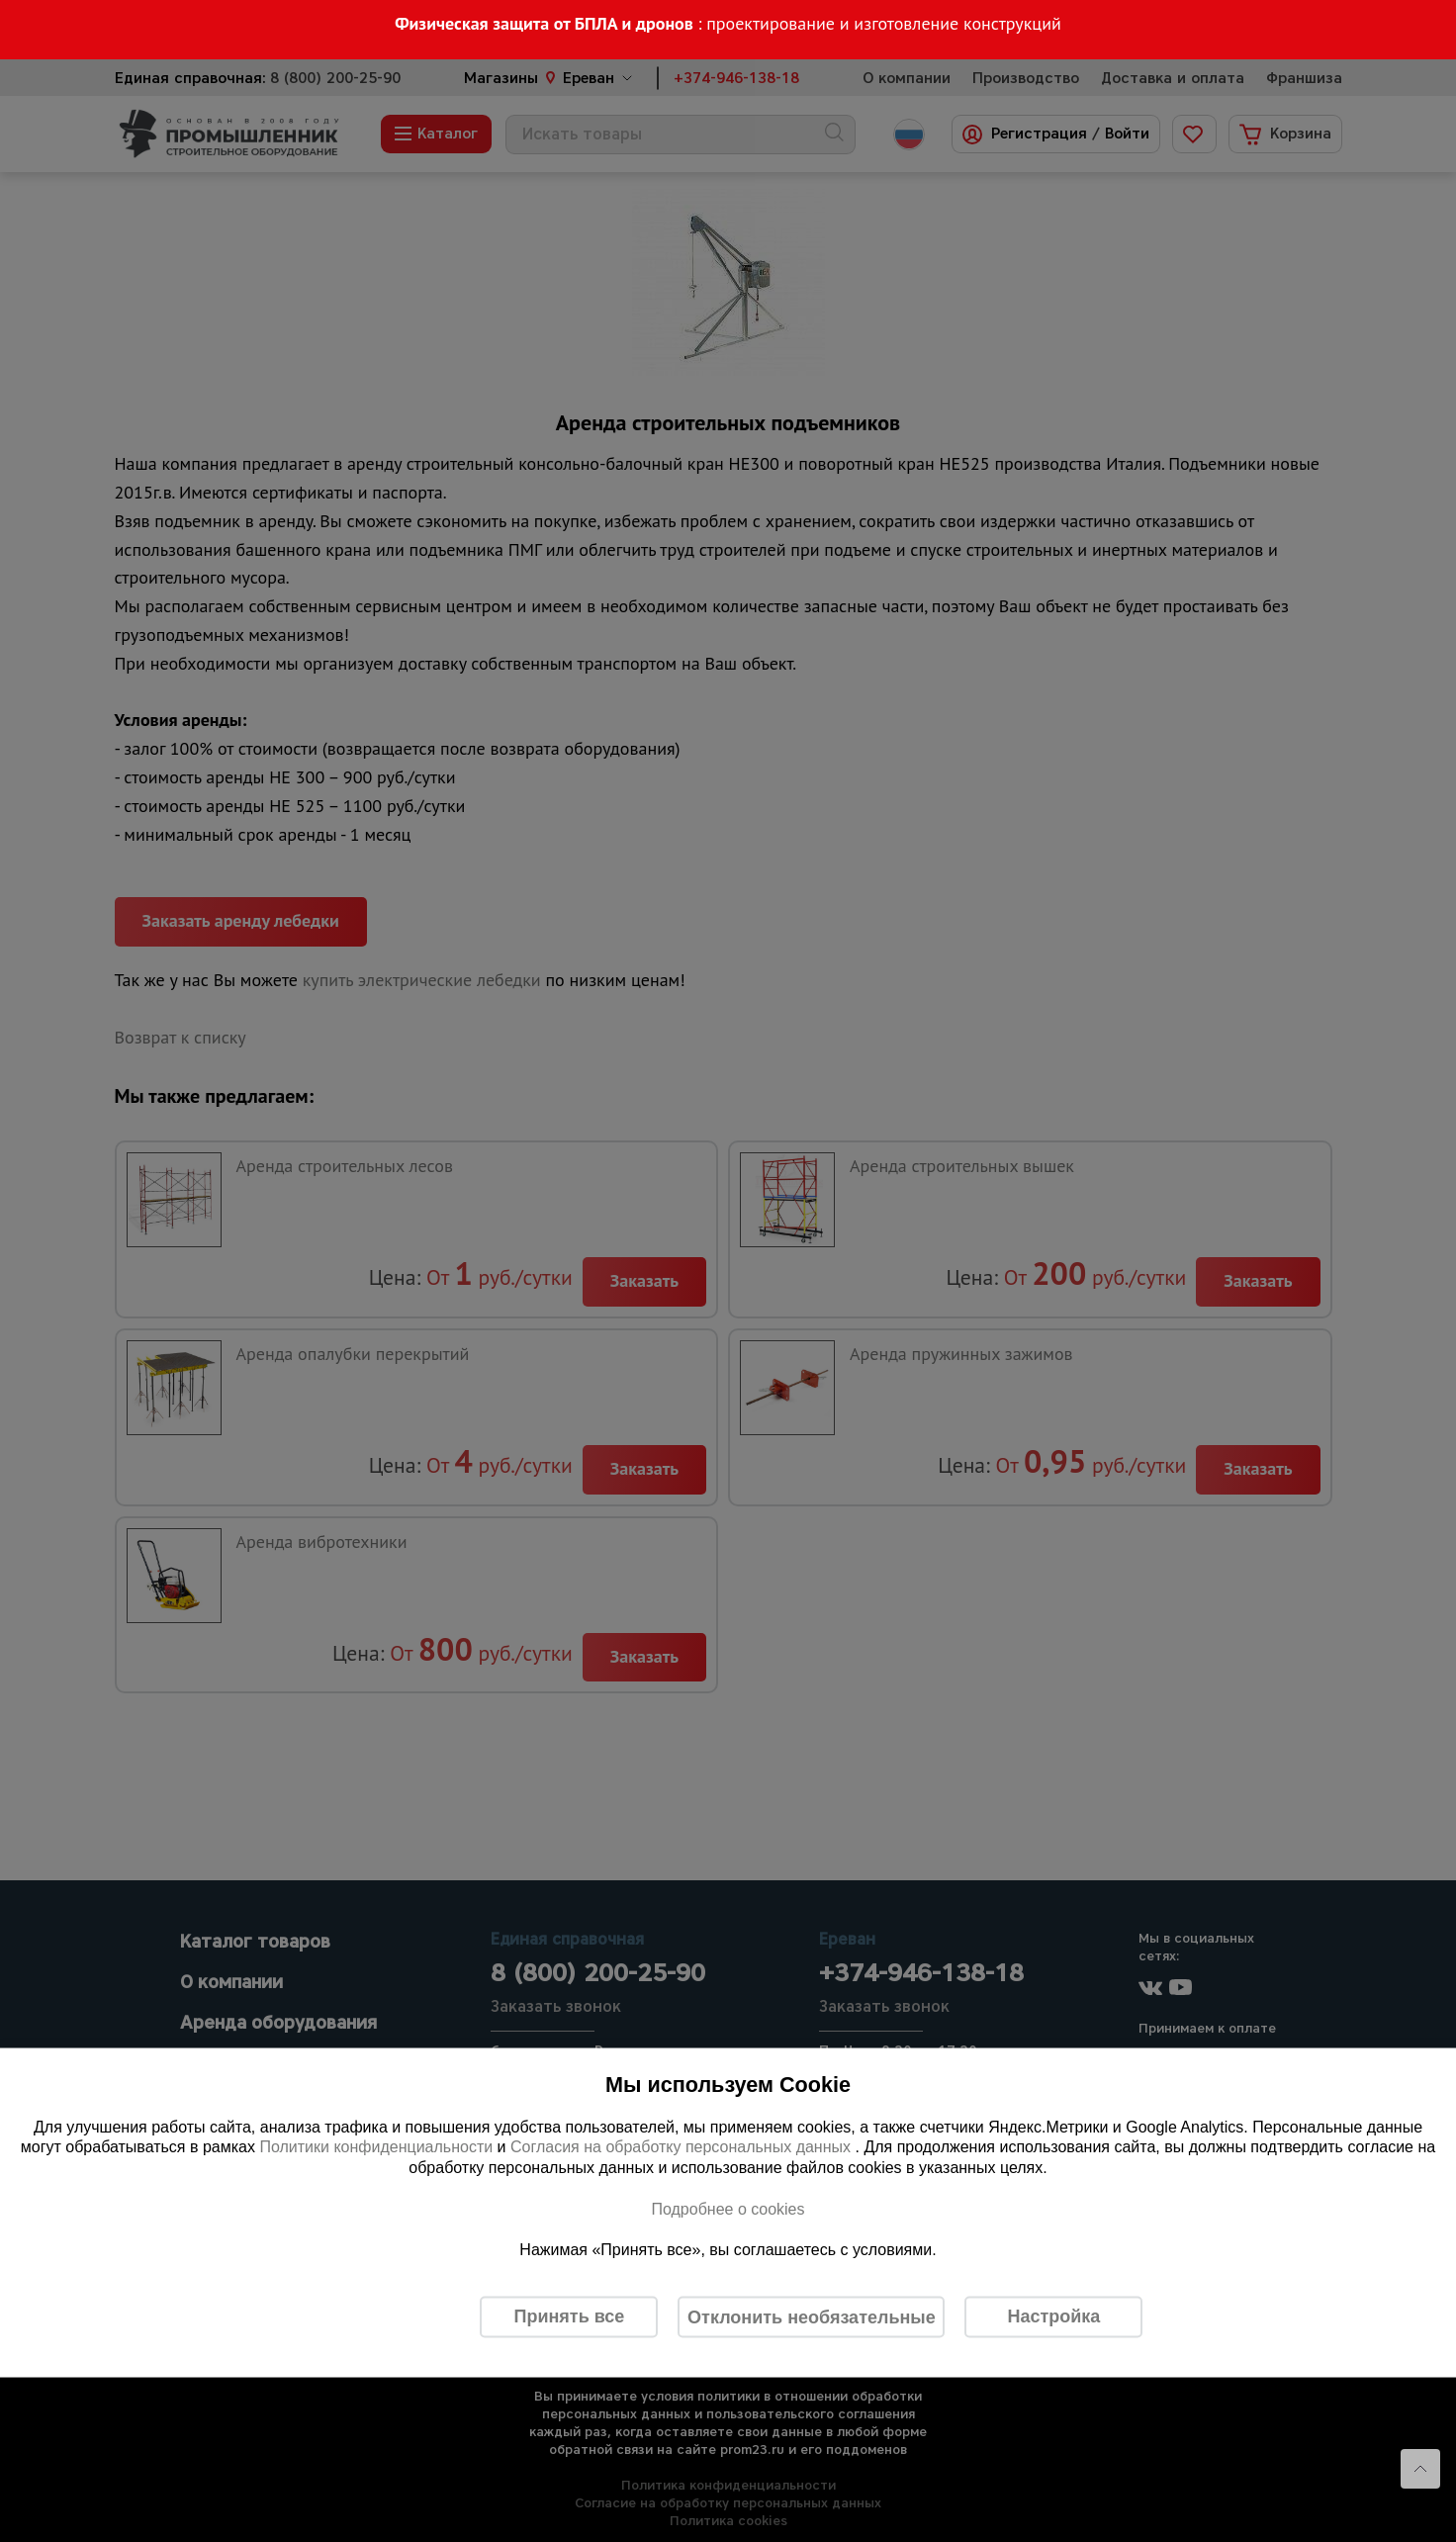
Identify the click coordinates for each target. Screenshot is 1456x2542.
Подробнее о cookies (727, 2208)
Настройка (1053, 2316)
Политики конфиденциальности (376, 2146)
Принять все (568, 2316)
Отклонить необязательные (811, 2316)
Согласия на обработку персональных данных (683, 2146)
